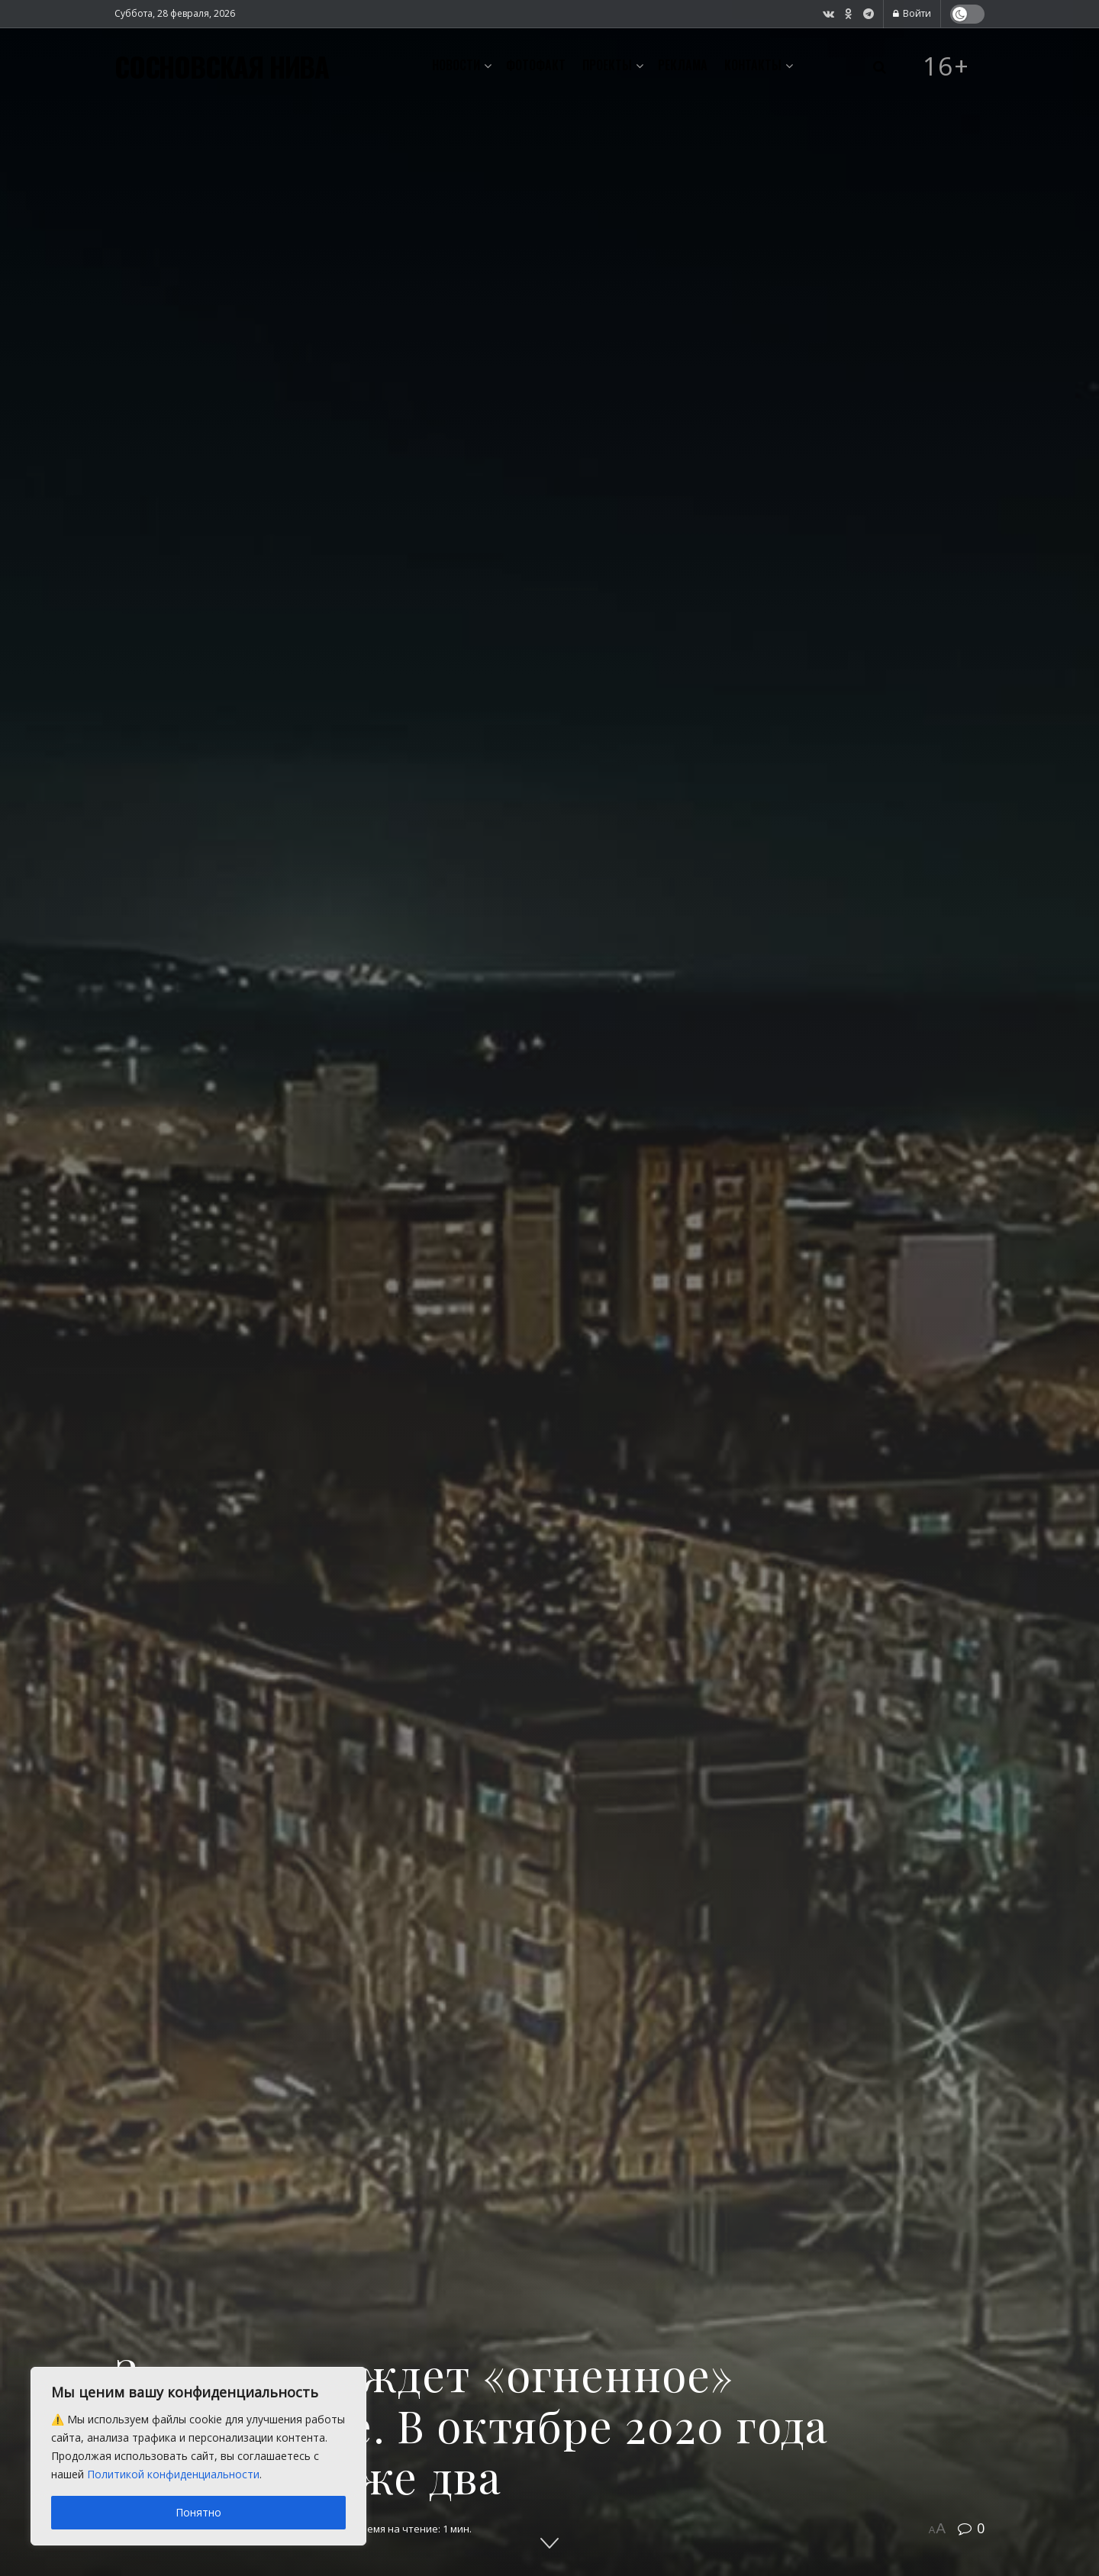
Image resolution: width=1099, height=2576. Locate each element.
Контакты (753, 65)
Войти (912, 13)
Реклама (682, 65)
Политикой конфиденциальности (173, 2474)
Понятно (198, 2512)
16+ (946, 66)
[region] (198, 2456)
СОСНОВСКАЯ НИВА (221, 66)
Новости (456, 65)
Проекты (607, 65)
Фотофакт (536, 65)
